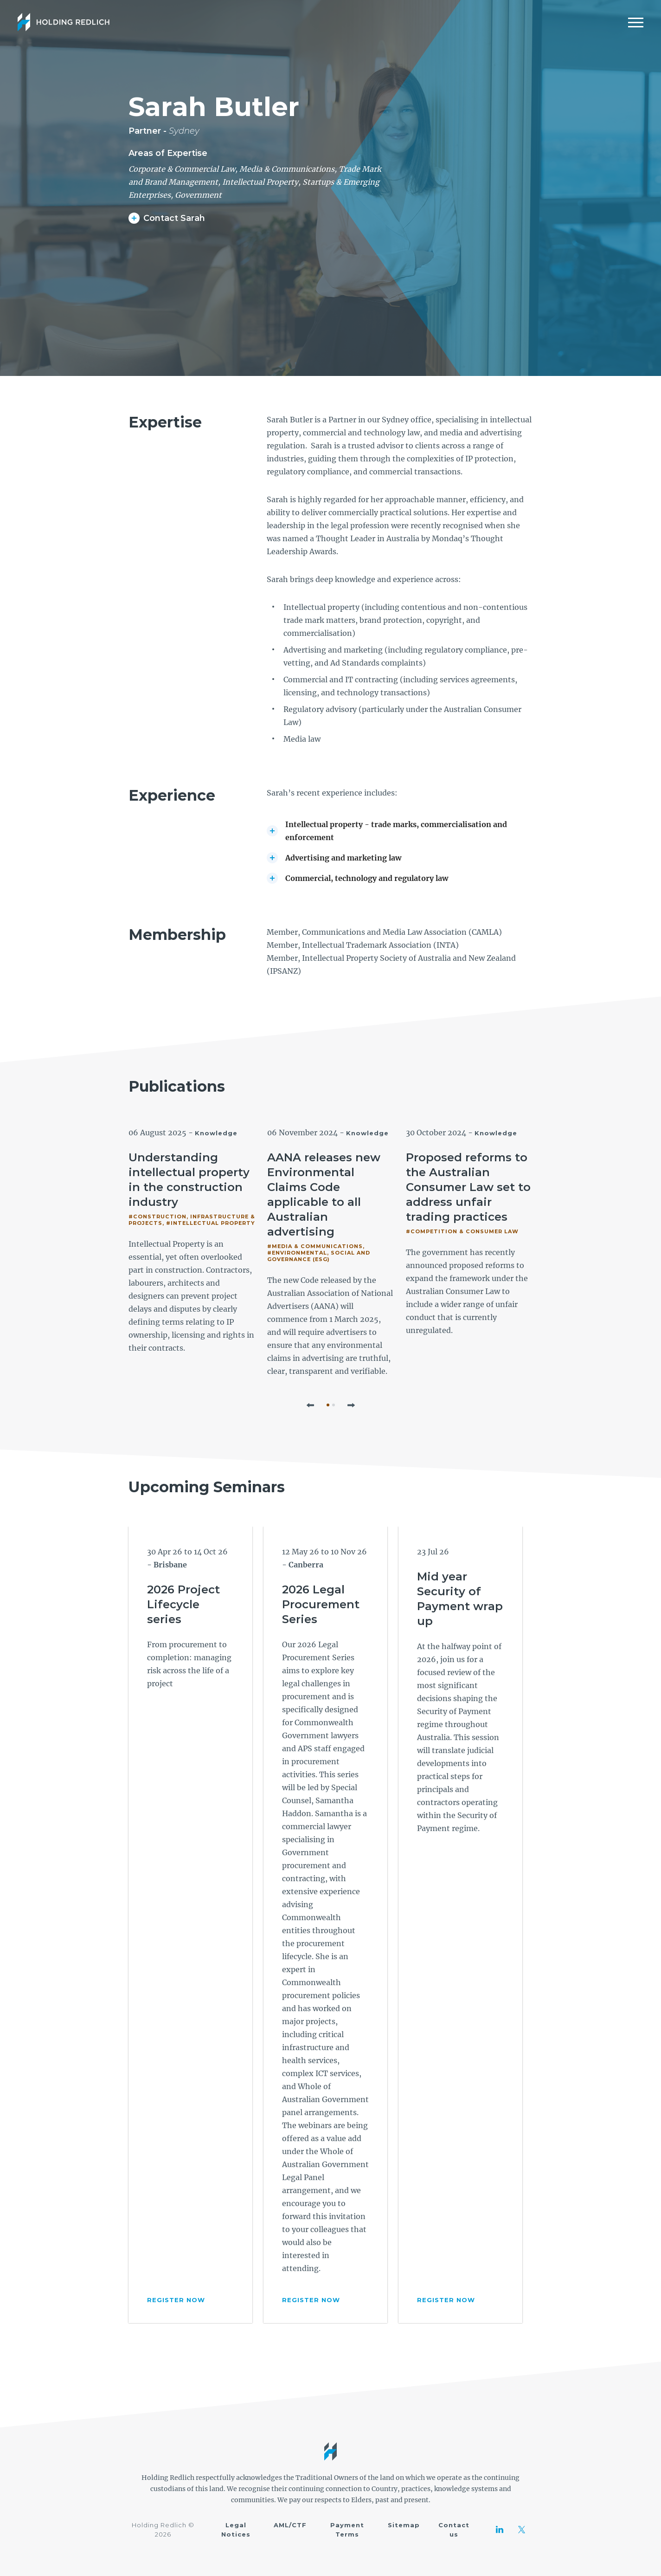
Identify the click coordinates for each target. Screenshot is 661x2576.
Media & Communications (286, 169)
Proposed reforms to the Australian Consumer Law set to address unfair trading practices (468, 1187)
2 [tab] (333, 1405)
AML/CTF (290, 2525)
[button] (310, 1405)
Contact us (453, 2529)
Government (198, 195)
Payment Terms (347, 2529)
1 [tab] (328, 1405)
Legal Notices (235, 2529)
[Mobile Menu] (635, 22)
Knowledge (216, 1133)
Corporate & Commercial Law (181, 169)
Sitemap (404, 2525)
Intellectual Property (260, 182)
